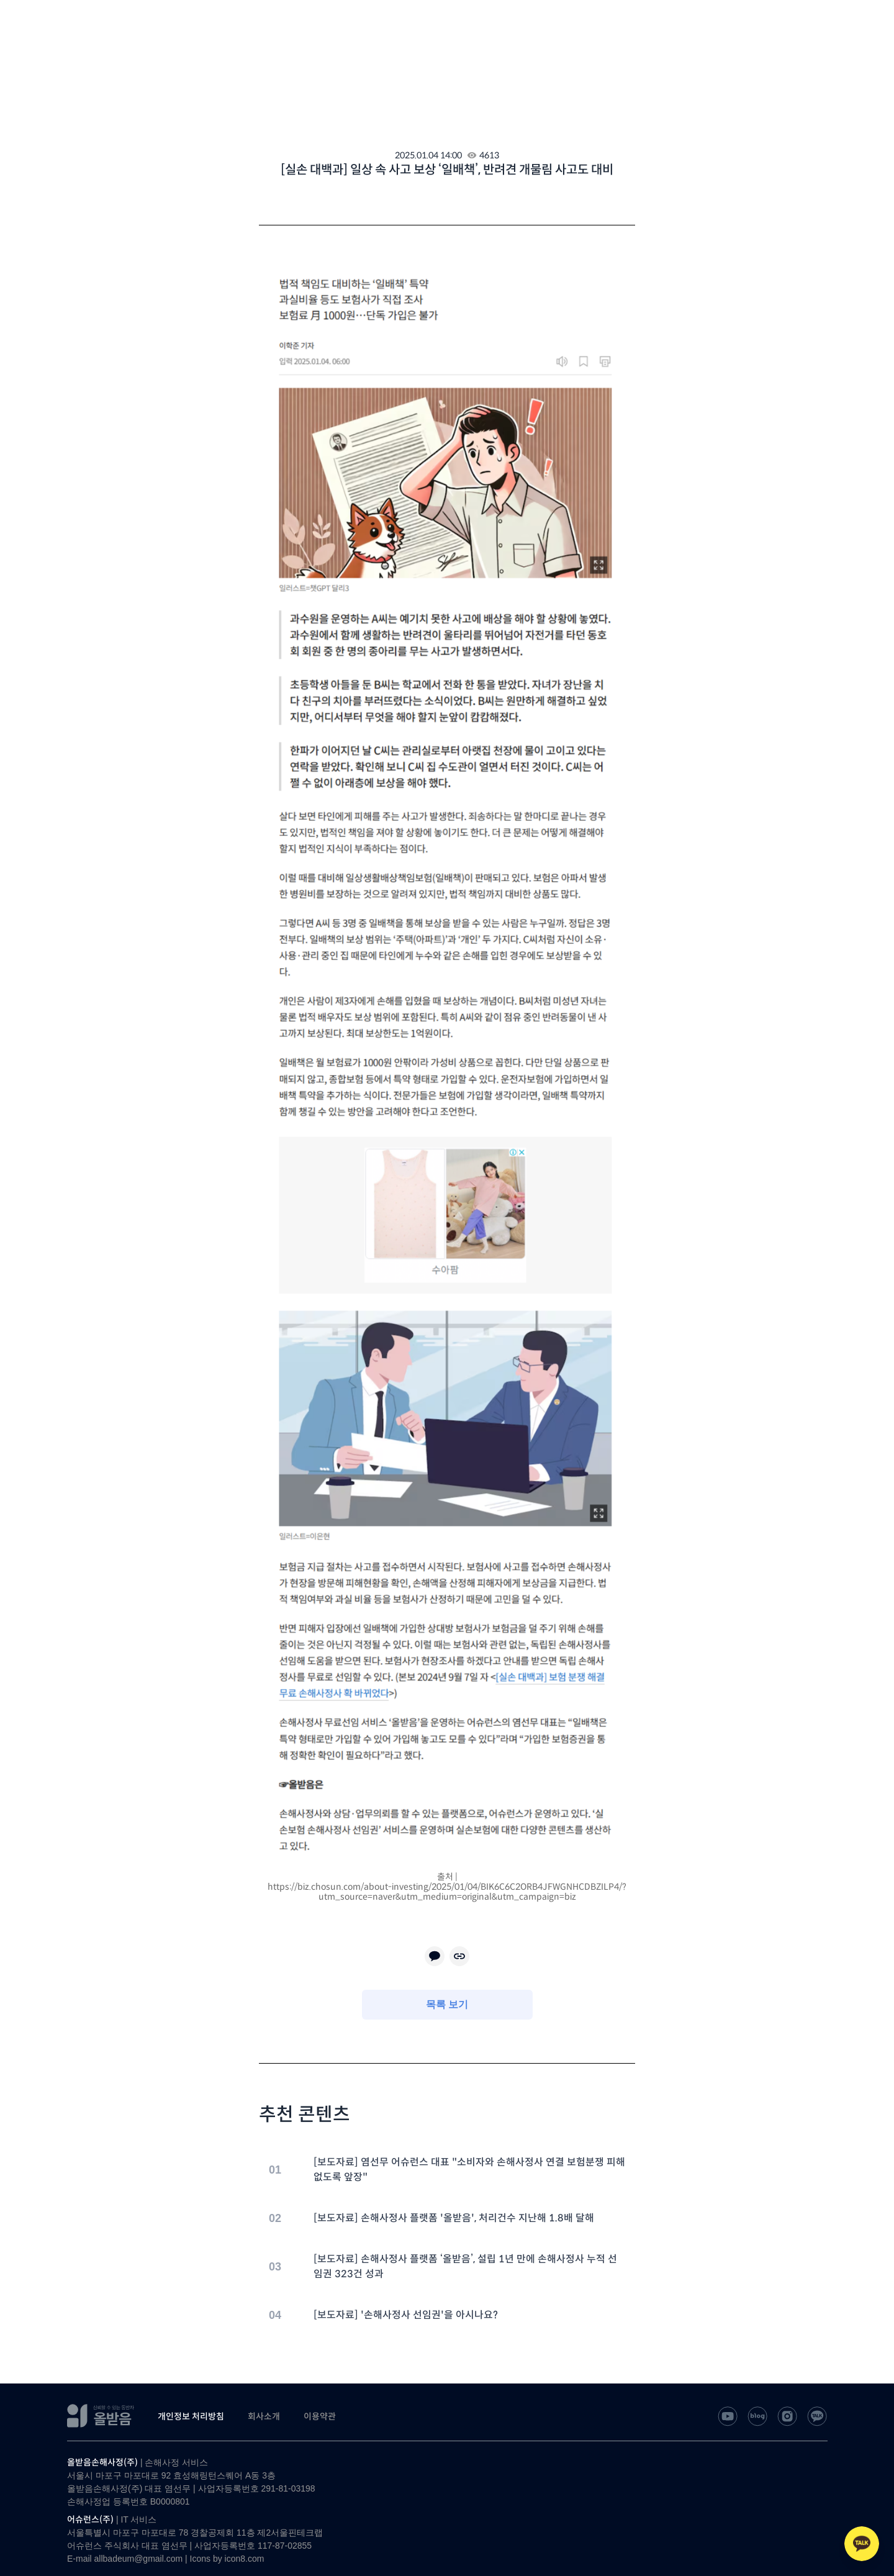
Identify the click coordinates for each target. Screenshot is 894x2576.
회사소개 (264, 2416)
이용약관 (320, 2416)
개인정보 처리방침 (191, 2416)
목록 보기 (447, 2004)
